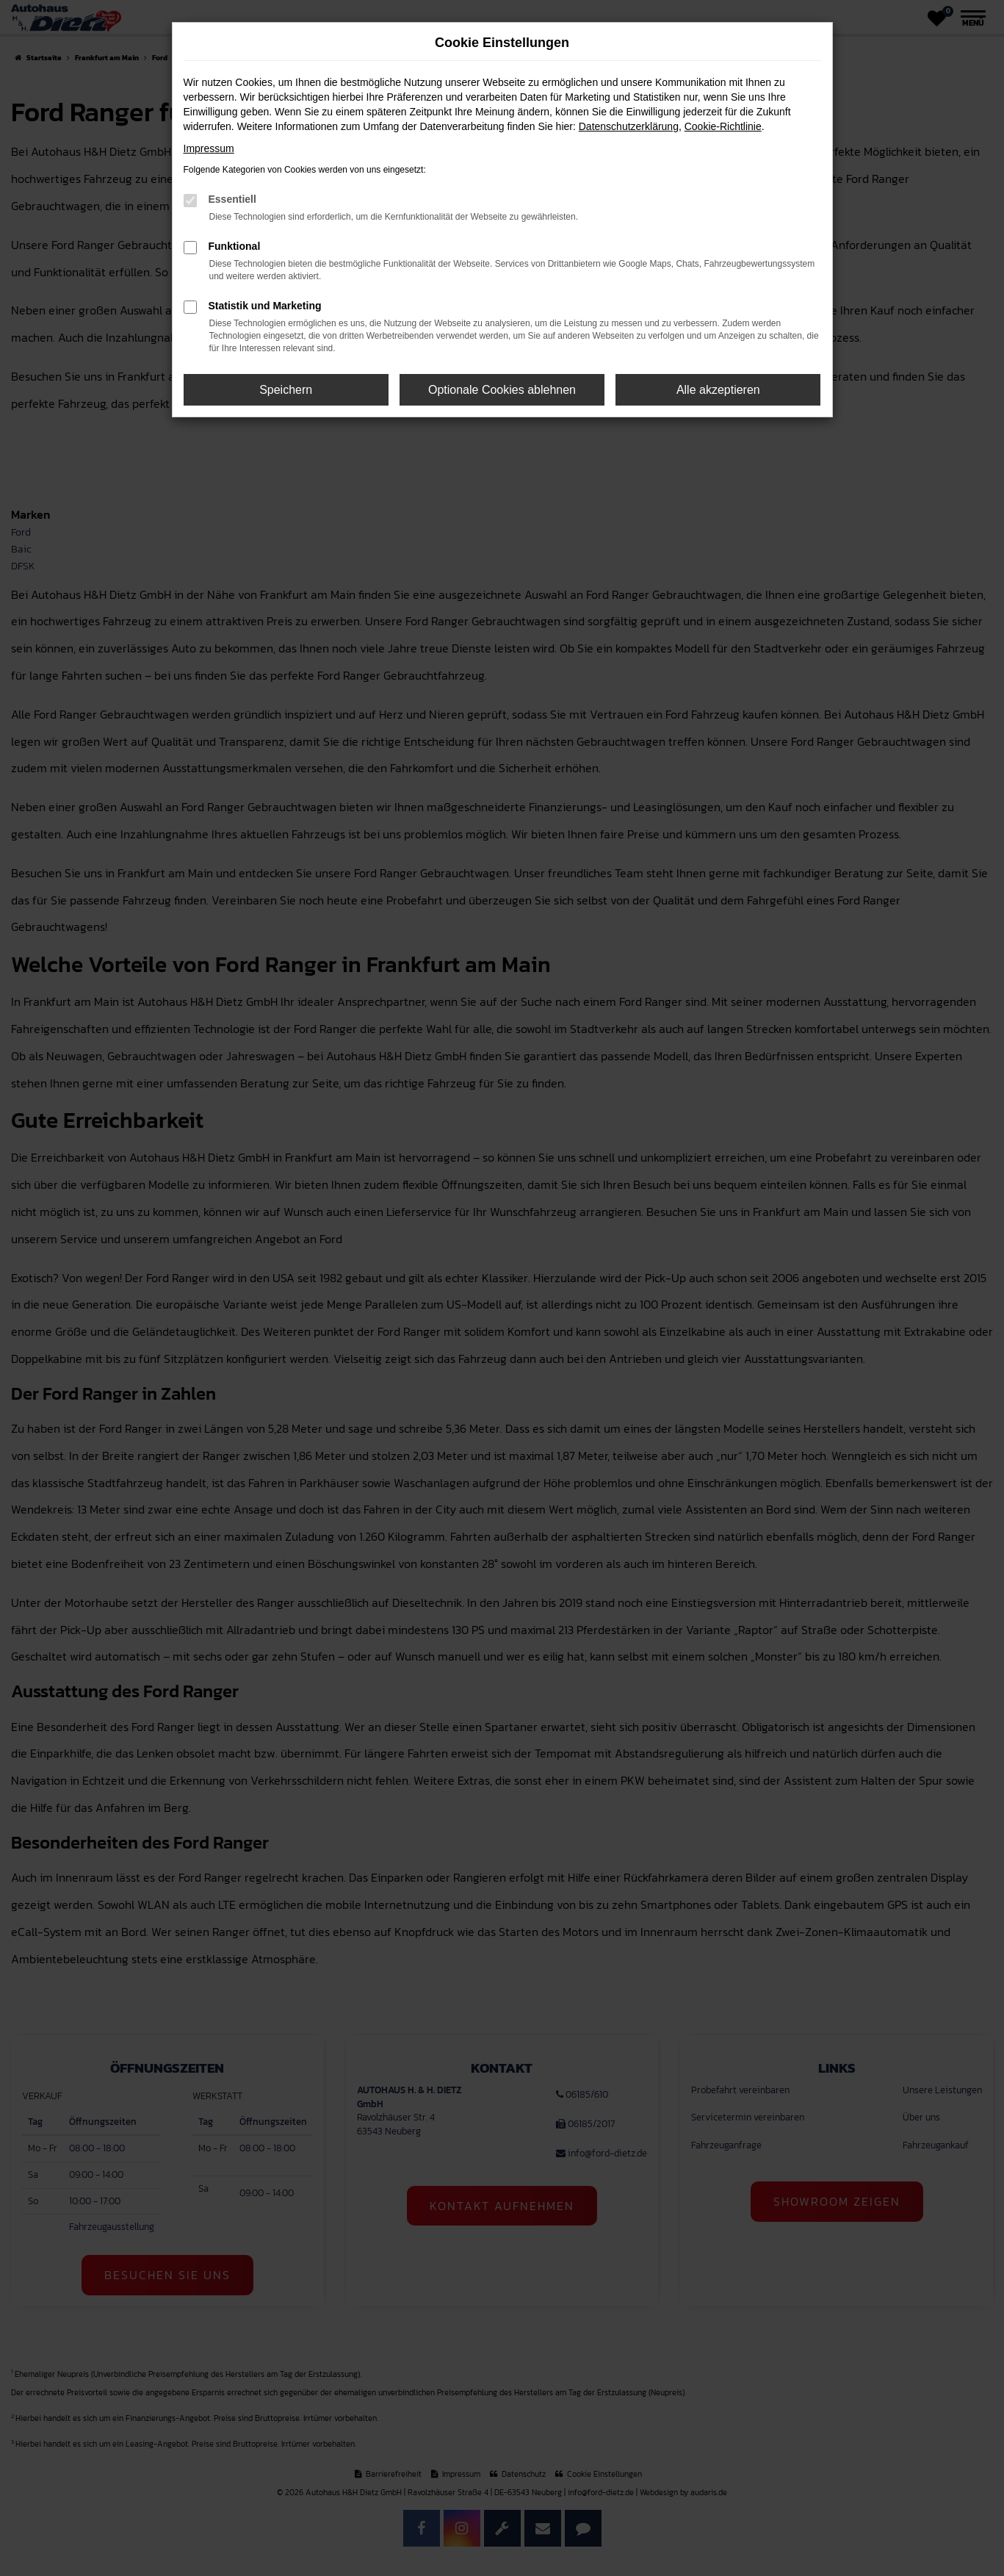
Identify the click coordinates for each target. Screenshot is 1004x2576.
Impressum (209, 148)
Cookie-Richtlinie (723, 126)
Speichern (285, 390)
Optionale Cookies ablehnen (502, 390)
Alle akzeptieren (718, 390)
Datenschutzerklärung (629, 126)
